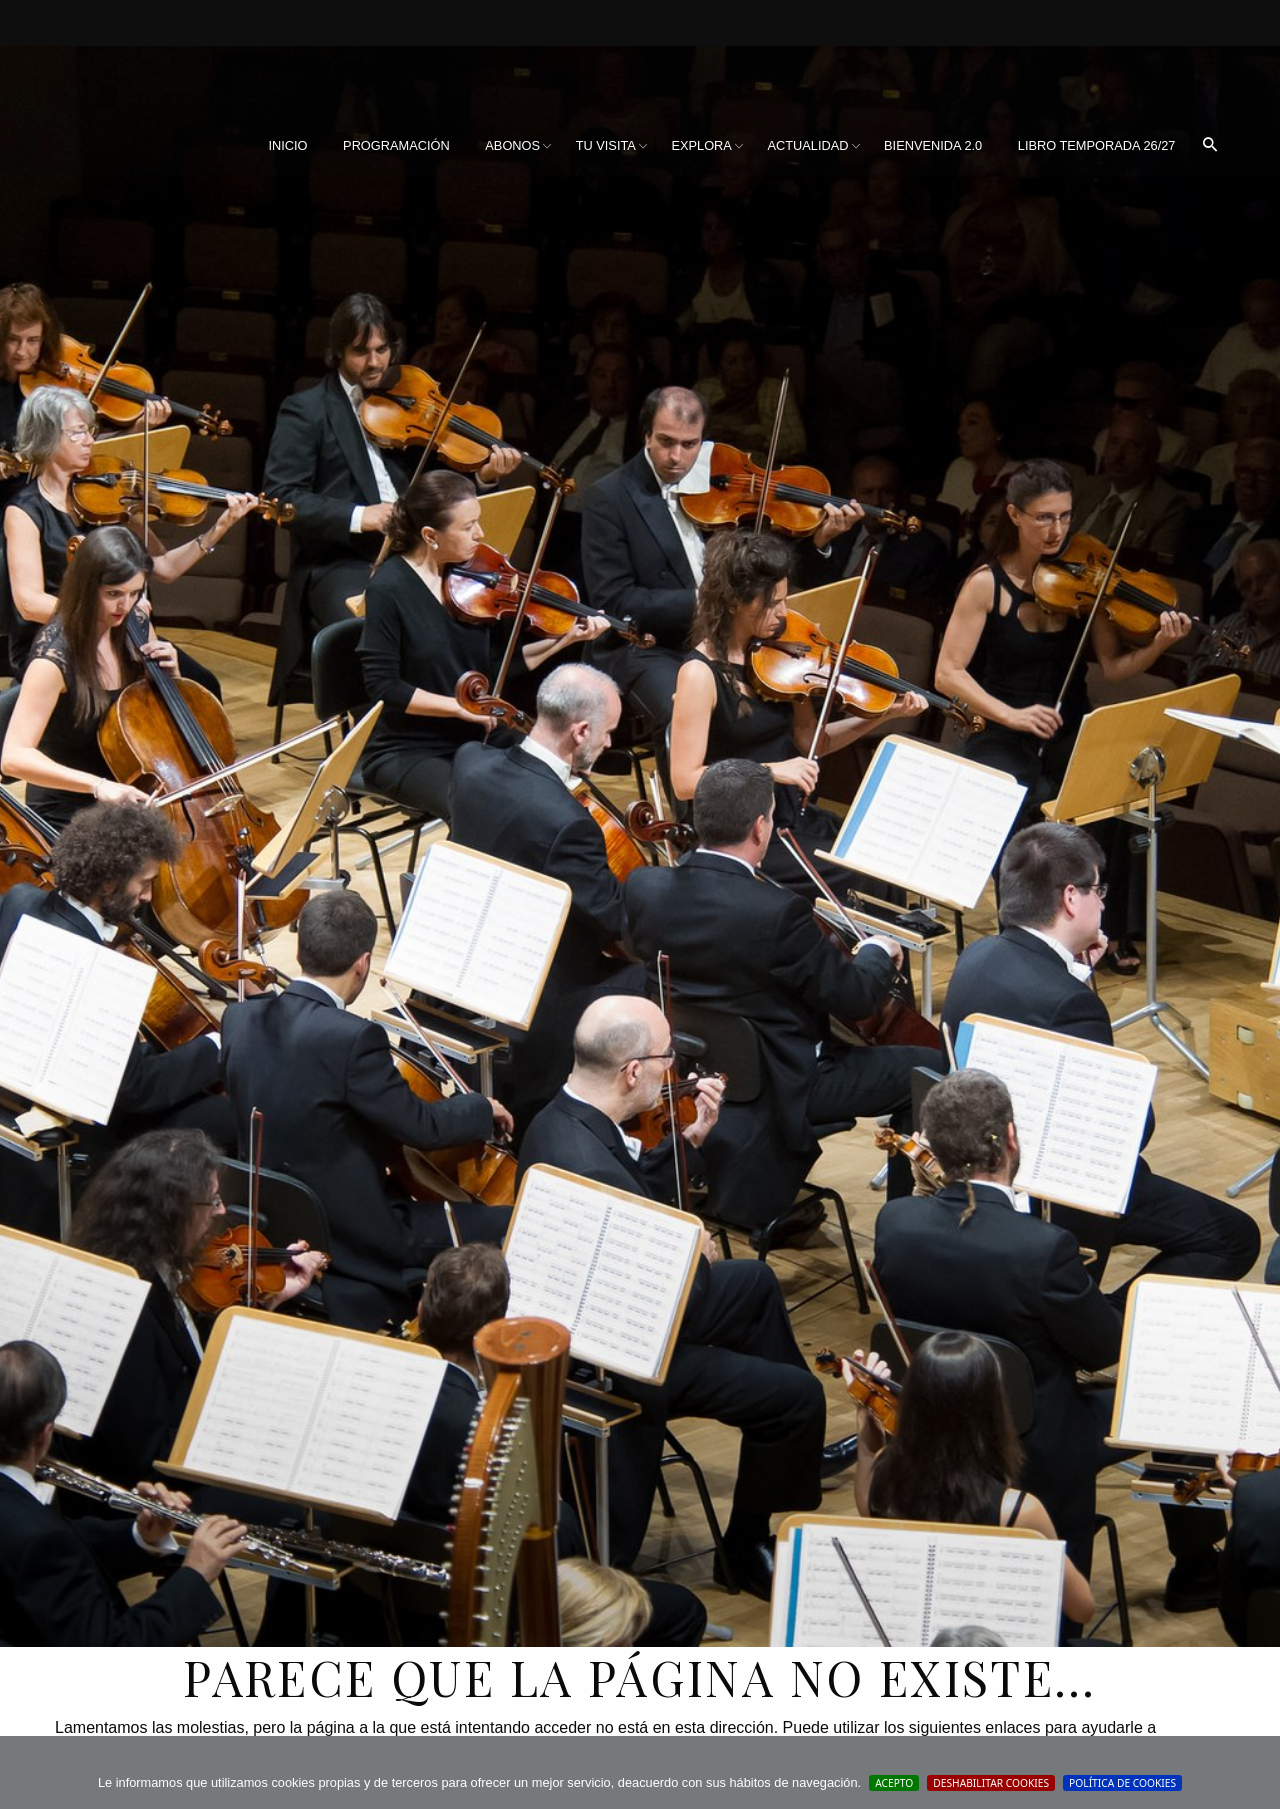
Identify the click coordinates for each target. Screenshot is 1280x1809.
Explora (701, 145)
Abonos (512, 145)
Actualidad (807, 145)
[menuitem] (287, 146)
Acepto (894, 1783)
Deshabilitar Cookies (991, 1783)
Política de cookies (1122, 1783)
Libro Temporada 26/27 (1097, 145)
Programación (396, 145)
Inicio (287, 145)
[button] (1210, 146)
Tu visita (606, 145)
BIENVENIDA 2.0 (933, 145)
